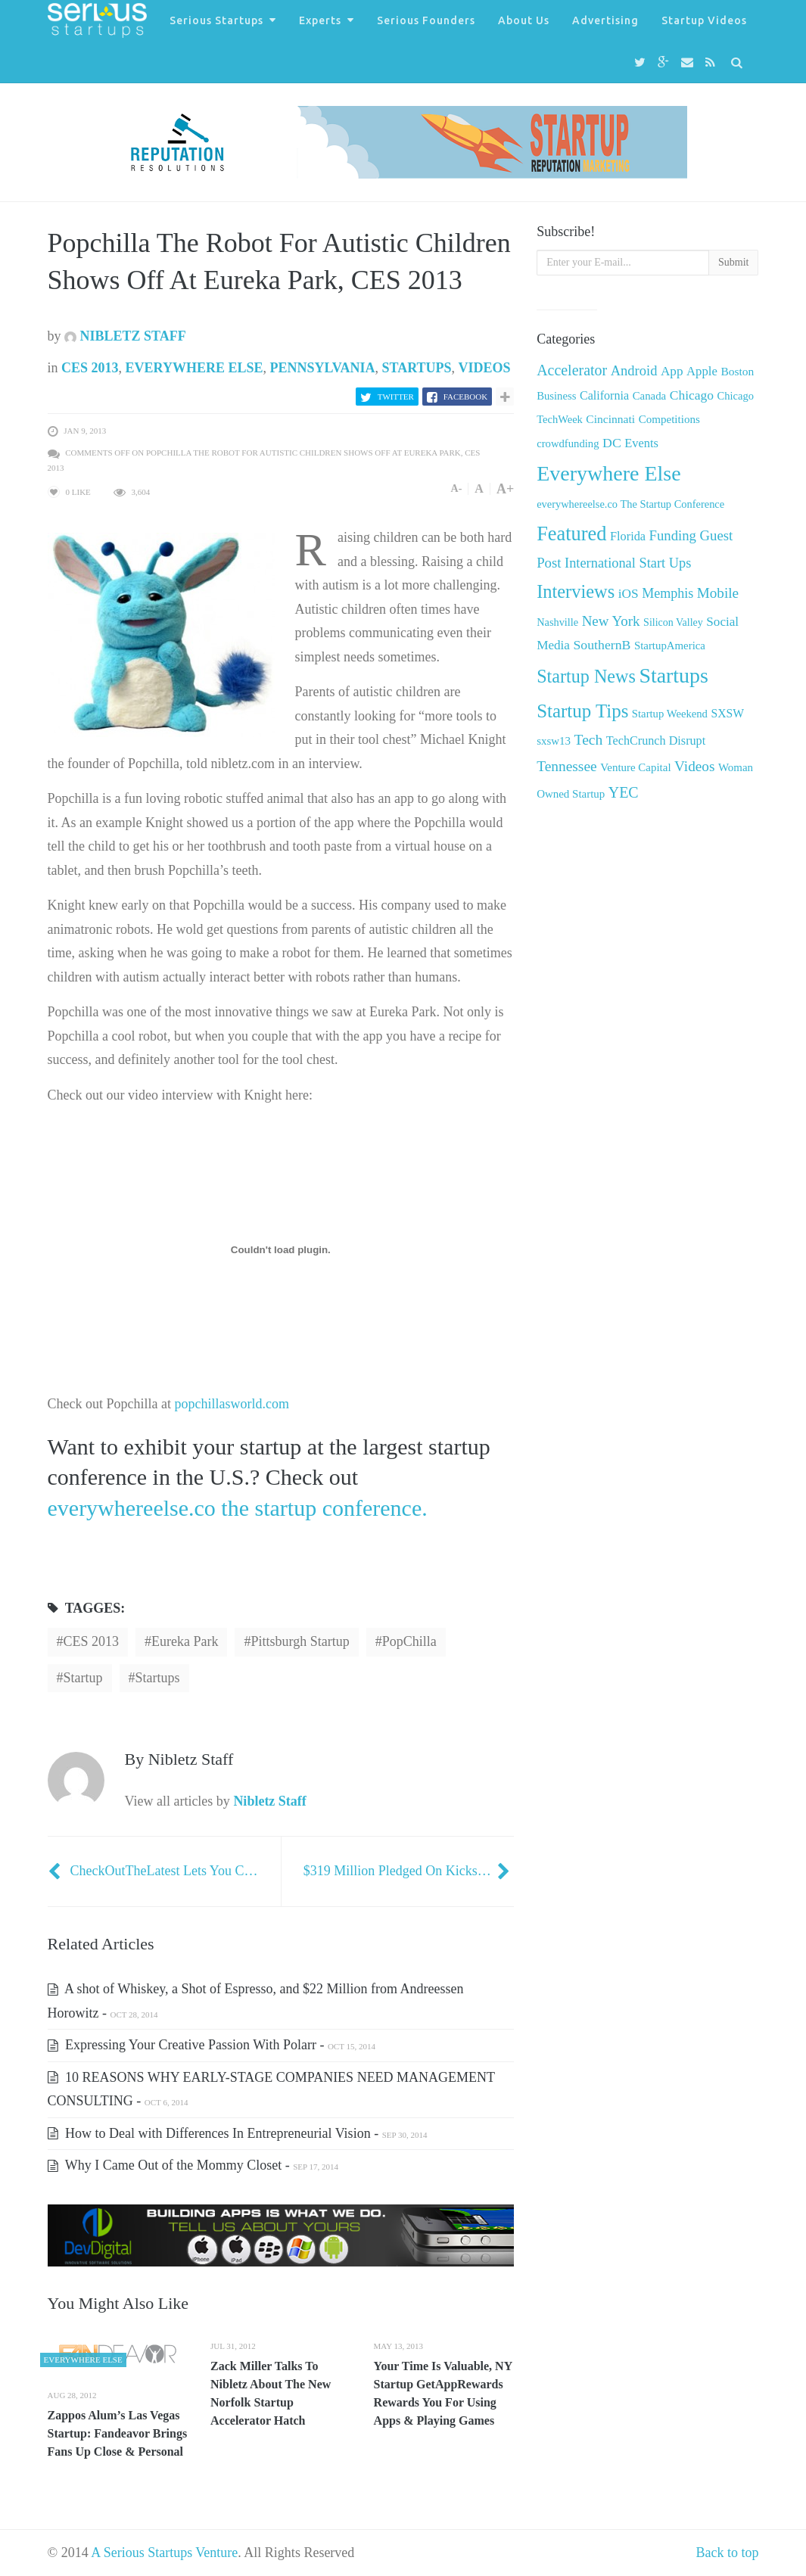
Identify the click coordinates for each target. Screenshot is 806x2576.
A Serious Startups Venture (164, 2552)
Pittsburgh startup (300, 1641)
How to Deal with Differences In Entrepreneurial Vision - (238, 2133)
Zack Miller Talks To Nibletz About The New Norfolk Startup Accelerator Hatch (270, 2393)
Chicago (692, 395)
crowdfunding (568, 443)
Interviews (576, 591)
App (672, 371)
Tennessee (566, 766)
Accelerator (572, 370)
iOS (628, 593)
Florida (628, 536)
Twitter (396, 396)
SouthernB (601, 644)
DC (611, 442)
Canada (650, 396)
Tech (588, 740)
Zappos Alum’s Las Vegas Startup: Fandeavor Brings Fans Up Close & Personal (118, 2433)
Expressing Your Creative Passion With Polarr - (211, 2044)
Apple (701, 371)
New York (611, 621)
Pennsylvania (322, 367)
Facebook (465, 396)
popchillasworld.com (230, 1403)
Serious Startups (216, 20)
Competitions (669, 419)
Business (556, 396)
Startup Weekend (670, 714)
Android (634, 370)
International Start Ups (628, 563)
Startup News (586, 676)
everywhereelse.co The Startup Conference (630, 504)
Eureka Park (184, 1641)
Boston (737, 371)
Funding (672, 535)
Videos (485, 367)
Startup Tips (582, 711)
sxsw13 (554, 741)
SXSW (727, 713)
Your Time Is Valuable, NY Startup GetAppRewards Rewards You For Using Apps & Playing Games (443, 2393)
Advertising (605, 20)
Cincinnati (610, 418)
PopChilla (409, 1641)
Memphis (667, 593)
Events (641, 443)
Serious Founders (426, 20)
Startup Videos (704, 20)
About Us (523, 20)
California (604, 395)
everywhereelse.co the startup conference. (238, 1507)
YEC (623, 792)
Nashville (557, 622)
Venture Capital (635, 767)
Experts (320, 20)
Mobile (718, 593)
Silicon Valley (673, 622)
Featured (571, 533)
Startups (417, 367)
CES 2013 (90, 367)
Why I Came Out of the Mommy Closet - (193, 2165)
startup (83, 1677)
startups (157, 1677)
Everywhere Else (194, 367)
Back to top (727, 2552)
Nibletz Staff (125, 336)
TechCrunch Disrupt (655, 740)
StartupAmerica (669, 645)
